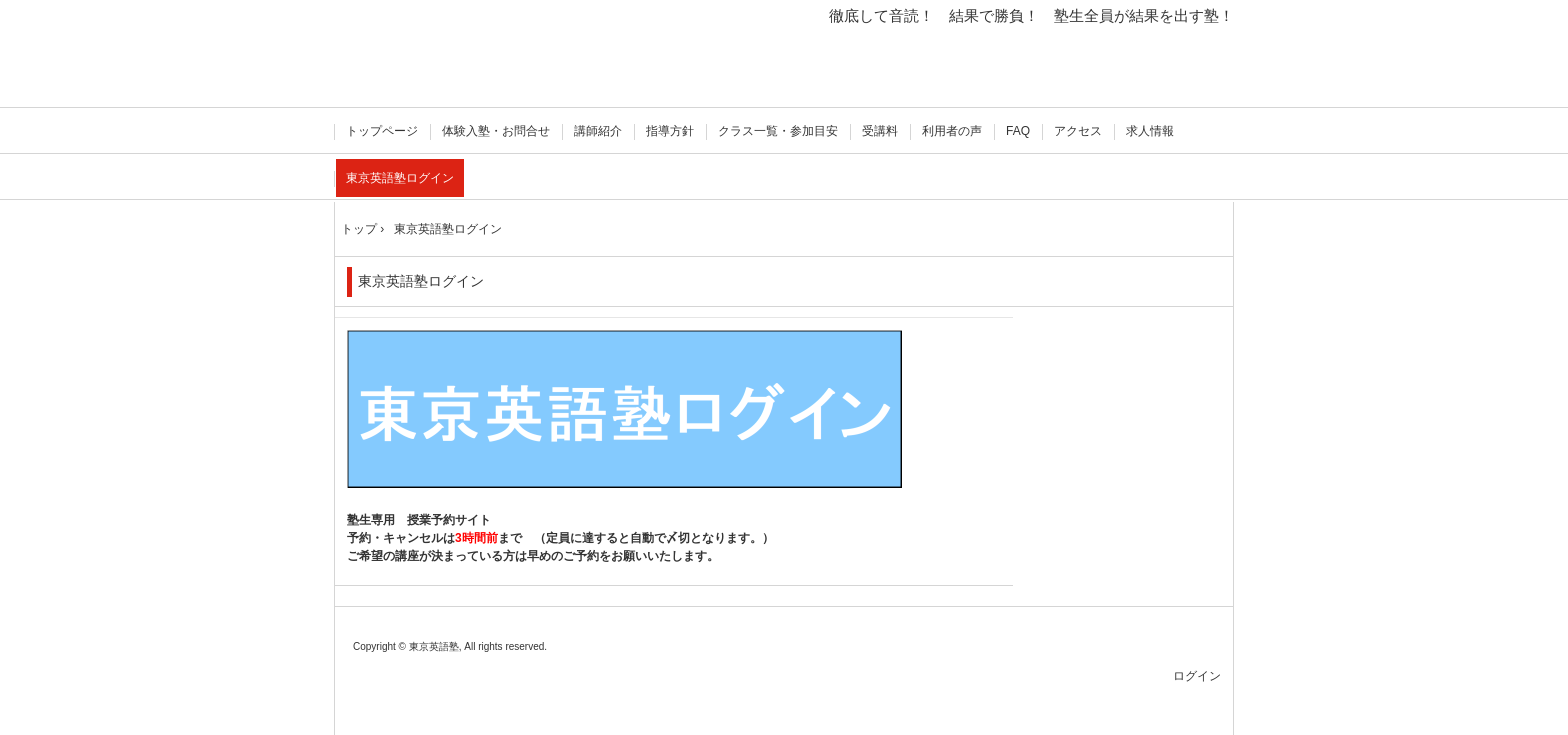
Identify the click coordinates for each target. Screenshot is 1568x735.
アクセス (1078, 131)
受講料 (880, 131)
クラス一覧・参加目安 (778, 131)
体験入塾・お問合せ (496, 131)
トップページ (382, 131)
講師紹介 (598, 131)
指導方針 (670, 131)
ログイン (1197, 676)
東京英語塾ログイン (400, 178)
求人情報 (1150, 131)
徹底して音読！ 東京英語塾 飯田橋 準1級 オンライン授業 (436, 57)
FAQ (1018, 131)
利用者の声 (952, 131)
